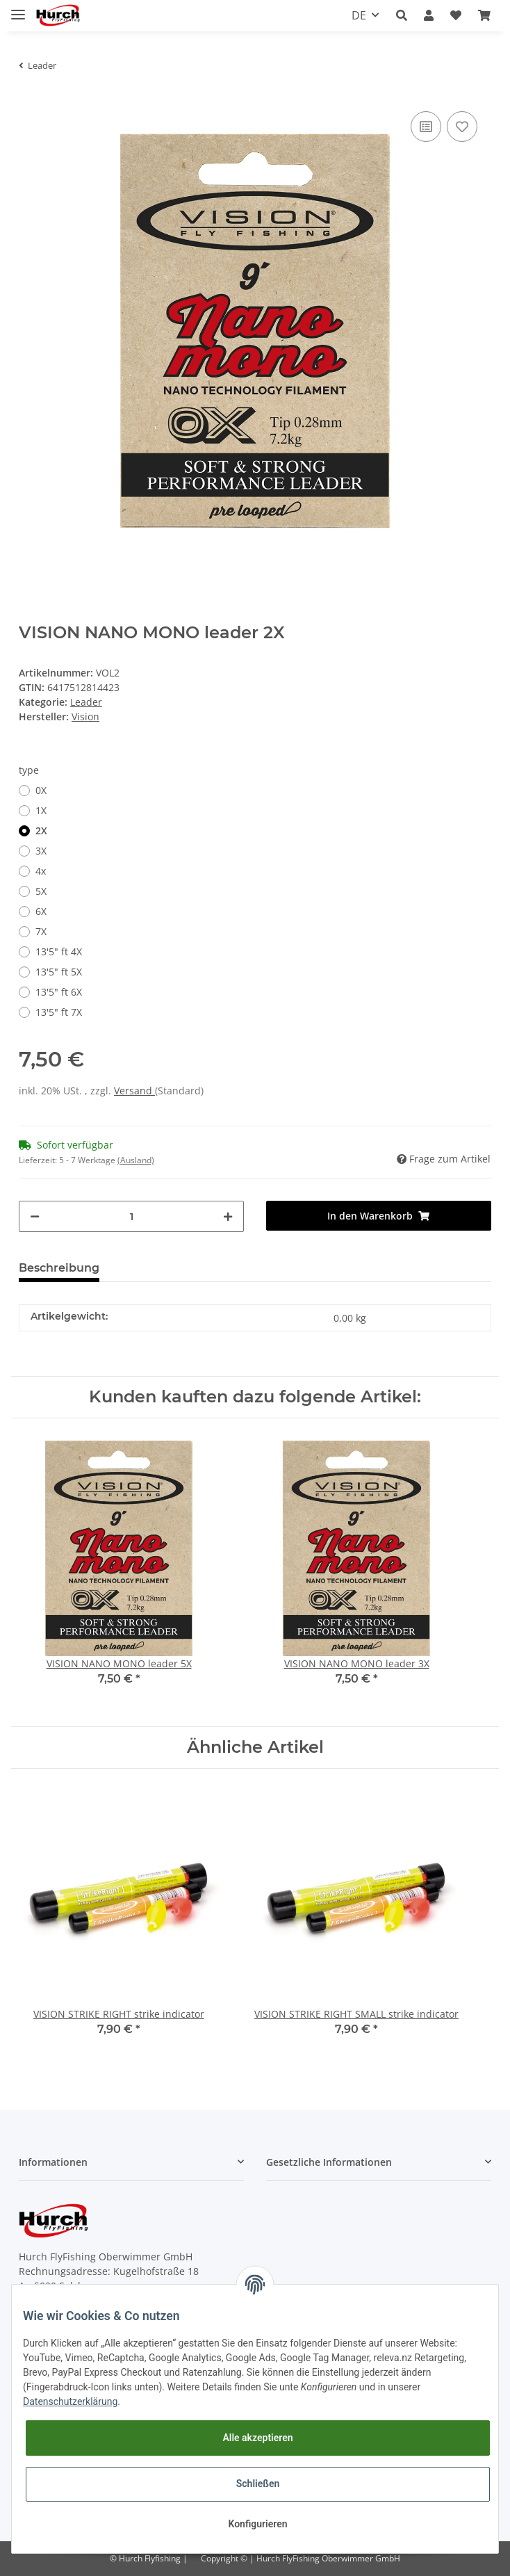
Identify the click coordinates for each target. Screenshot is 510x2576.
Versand (134, 1090)
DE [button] (359, 15)
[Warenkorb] (484, 15)
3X (41, 850)
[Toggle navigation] (18, 8)
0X (41, 790)
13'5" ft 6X (58, 991)
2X (41, 830)
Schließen (258, 2483)
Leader (86, 701)
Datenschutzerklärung (70, 2401)
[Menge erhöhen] (228, 1216)
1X (41, 810)
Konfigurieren (257, 2523)
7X (41, 931)
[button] (402, 15)
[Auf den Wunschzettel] (462, 126)
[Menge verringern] (34, 1216)
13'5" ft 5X (58, 971)
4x (40, 870)
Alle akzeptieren (257, 2437)
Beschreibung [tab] (59, 1267)
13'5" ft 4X (58, 951)
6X (41, 911)
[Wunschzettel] (456, 15)
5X (41, 891)
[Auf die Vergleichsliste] (426, 126)
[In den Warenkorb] (378, 1216)
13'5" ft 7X (58, 1012)
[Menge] (131, 1216)
